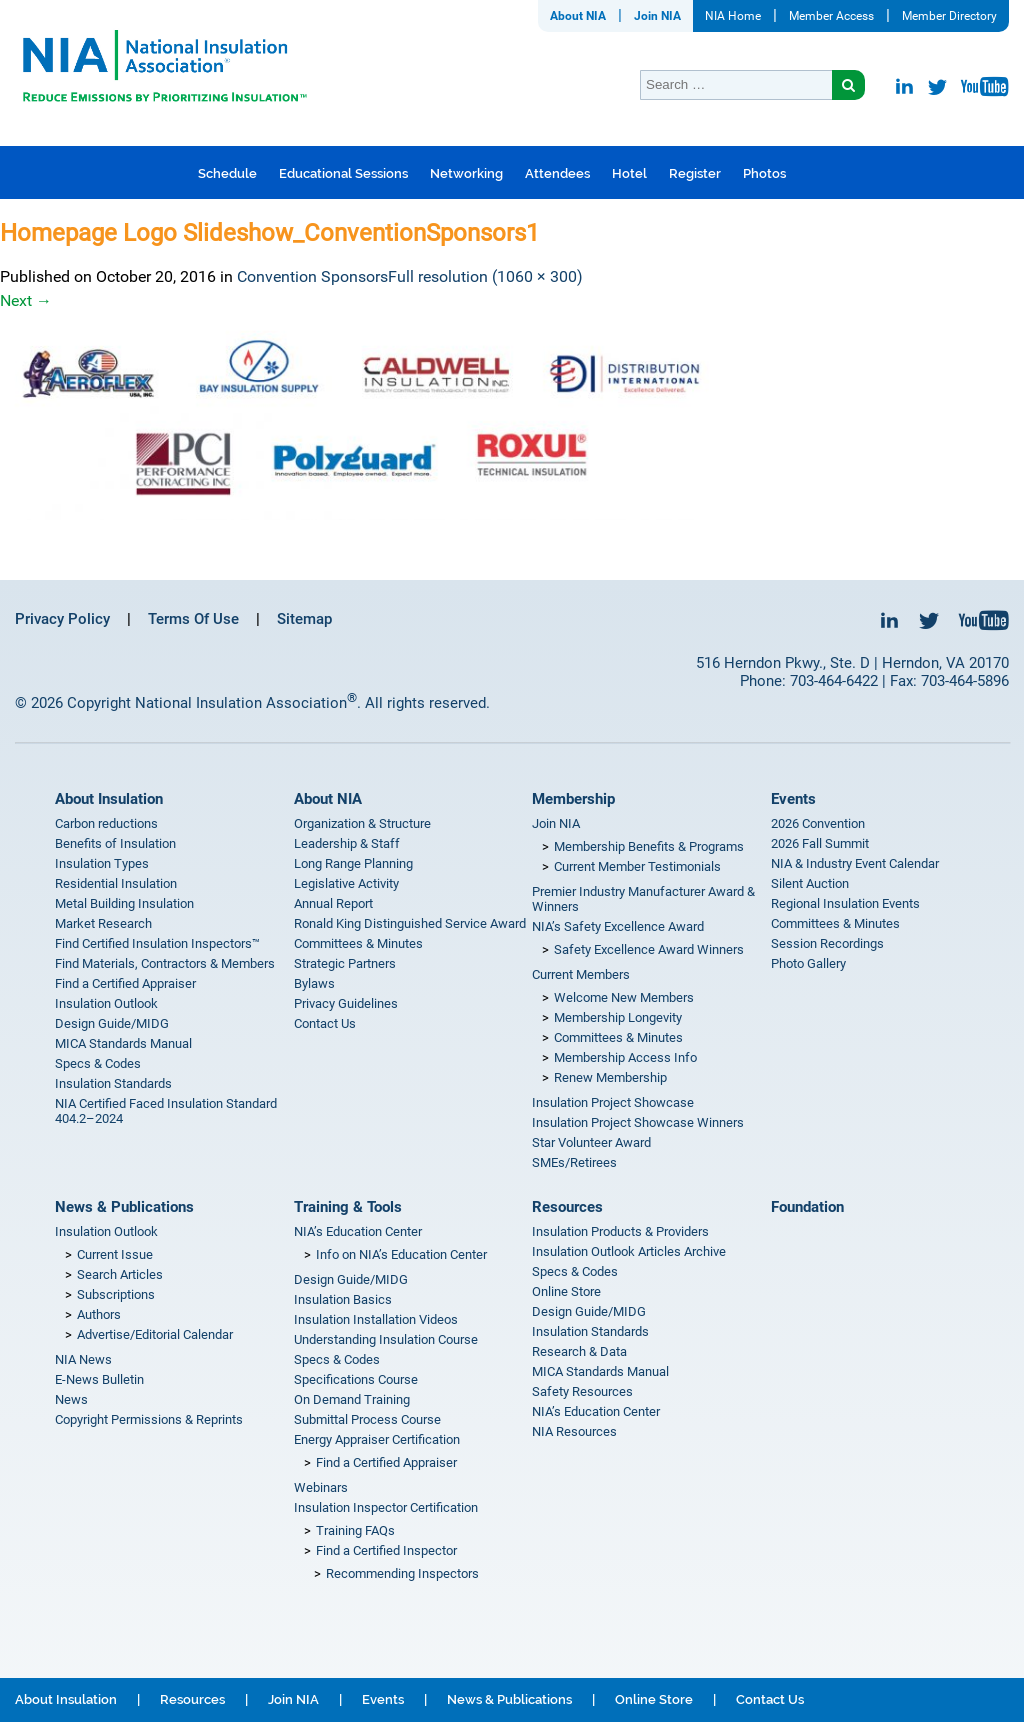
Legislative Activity (346, 883)
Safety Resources (582, 1391)
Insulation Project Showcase (613, 1102)
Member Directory (949, 16)
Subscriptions (116, 1294)
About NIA (578, 16)
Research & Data (579, 1351)
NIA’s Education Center (358, 1231)
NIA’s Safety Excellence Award (618, 926)
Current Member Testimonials (637, 866)
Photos (764, 173)
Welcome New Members (624, 997)
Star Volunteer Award (591, 1142)
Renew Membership (610, 1077)
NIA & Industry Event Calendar (855, 863)
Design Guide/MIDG (112, 1023)
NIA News (83, 1359)
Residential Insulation (116, 883)
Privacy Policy (62, 619)
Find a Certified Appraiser (125, 983)
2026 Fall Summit (820, 843)
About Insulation (109, 799)
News (71, 1399)
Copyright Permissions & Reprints (149, 1419)
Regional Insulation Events (845, 903)
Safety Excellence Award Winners (649, 949)
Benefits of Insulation (115, 843)
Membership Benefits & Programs (649, 846)
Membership (573, 799)
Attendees (557, 173)
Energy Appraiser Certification (377, 1439)
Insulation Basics (343, 1299)
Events (793, 799)
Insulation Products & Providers (620, 1231)
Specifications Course (356, 1379)
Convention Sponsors (312, 276)
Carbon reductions (106, 823)
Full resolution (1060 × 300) (485, 276)
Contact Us (325, 1023)
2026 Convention (818, 823)
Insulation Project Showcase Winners (638, 1122)
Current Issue (115, 1254)
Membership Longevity (618, 1017)
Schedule (227, 173)
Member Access (831, 16)
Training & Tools (348, 1207)
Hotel (629, 173)
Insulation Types (102, 863)
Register (695, 173)
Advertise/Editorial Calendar (155, 1334)
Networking (466, 173)
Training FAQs (355, 1530)
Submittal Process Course (367, 1419)
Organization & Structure (362, 823)
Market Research (103, 923)
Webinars (321, 1487)
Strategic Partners (345, 963)
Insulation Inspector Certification (386, 1507)
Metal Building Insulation (124, 903)
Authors (99, 1314)
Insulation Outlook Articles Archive (629, 1251)
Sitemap (304, 619)
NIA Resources (574, 1431)
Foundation (807, 1207)
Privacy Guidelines (346, 1003)
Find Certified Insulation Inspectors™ (157, 943)
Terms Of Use (193, 619)
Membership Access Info (625, 1057)
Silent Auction (810, 883)
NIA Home (733, 16)
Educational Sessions (343, 173)
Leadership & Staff (347, 843)
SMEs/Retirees (574, 1162)
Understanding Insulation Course (386, 1339)
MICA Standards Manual (123, 1043)
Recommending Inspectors (402, 1573)
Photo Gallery (808, 963)
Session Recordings (827, 943)
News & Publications (124, 1207)
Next (26, 300)
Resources (567, 1207)
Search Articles (120, 1274)
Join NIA (657, 16)
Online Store (566, 1291)
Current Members (581, 974)
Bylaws (314, 983)
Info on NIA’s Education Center (401, 1254)
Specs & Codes (98, 1063)
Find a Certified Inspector (386, 1550)
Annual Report (333, 903)
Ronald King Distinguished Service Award (410, 923)
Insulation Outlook (106, 1003)
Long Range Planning (353, 863)
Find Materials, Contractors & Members (165, 963)
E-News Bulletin (99, 1379)
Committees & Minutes (358, 943)
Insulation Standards (113, 1083)
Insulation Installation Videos (376, 1319)
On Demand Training (352, 1399)
